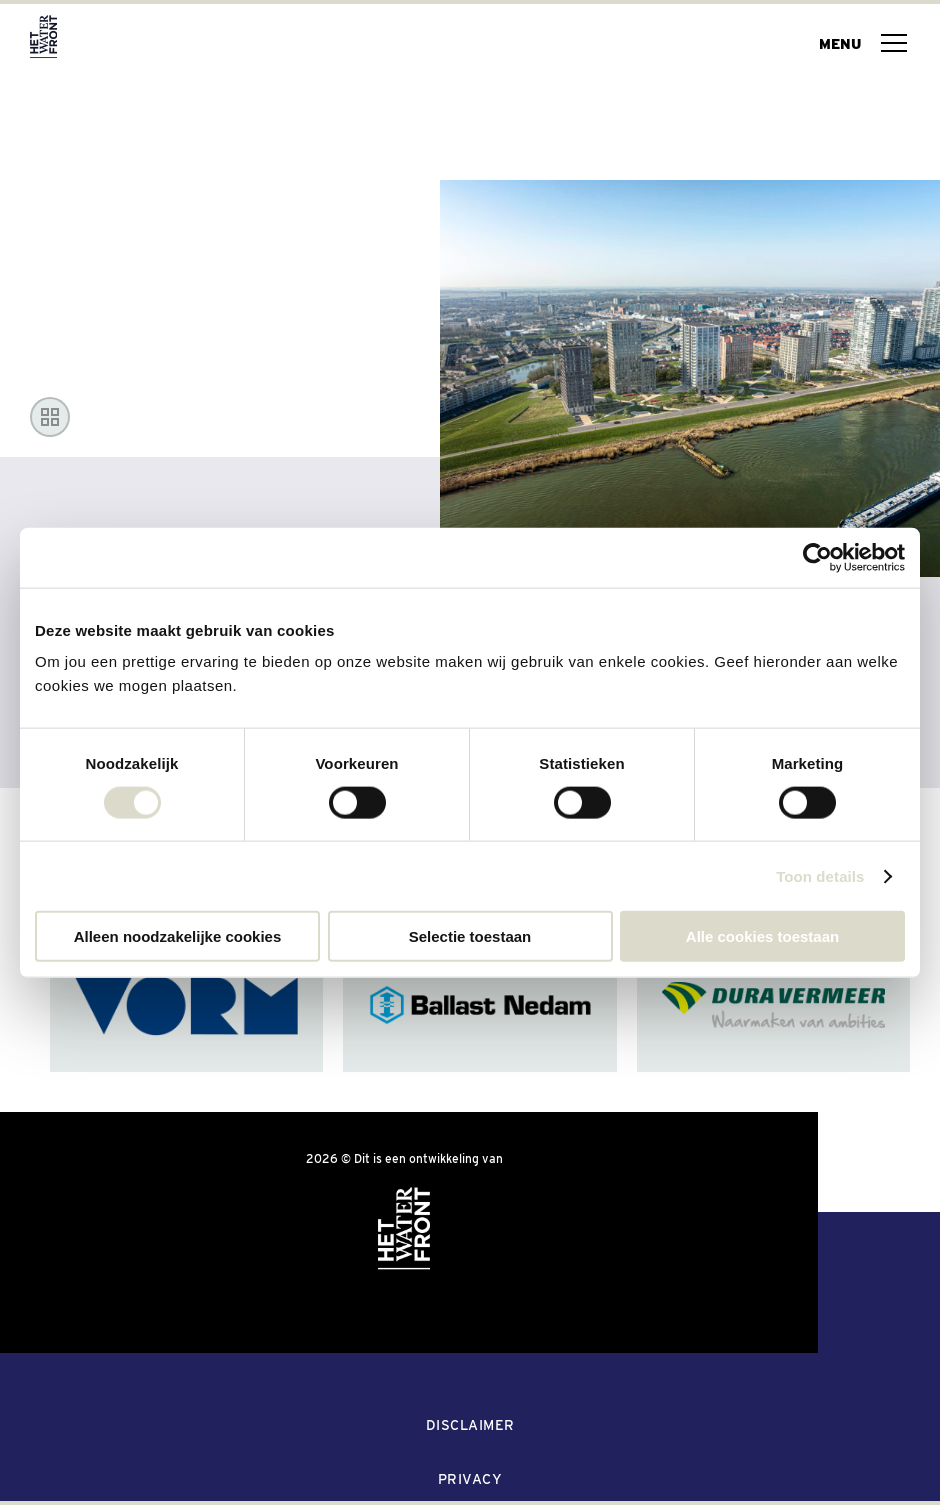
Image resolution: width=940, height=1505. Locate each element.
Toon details (820, 875)
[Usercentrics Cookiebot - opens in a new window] (817, 557)
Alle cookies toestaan (762, 936)
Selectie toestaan (470, 936)
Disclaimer (470, 1425)
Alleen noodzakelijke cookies (178, 936)
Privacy (470, 1479)
